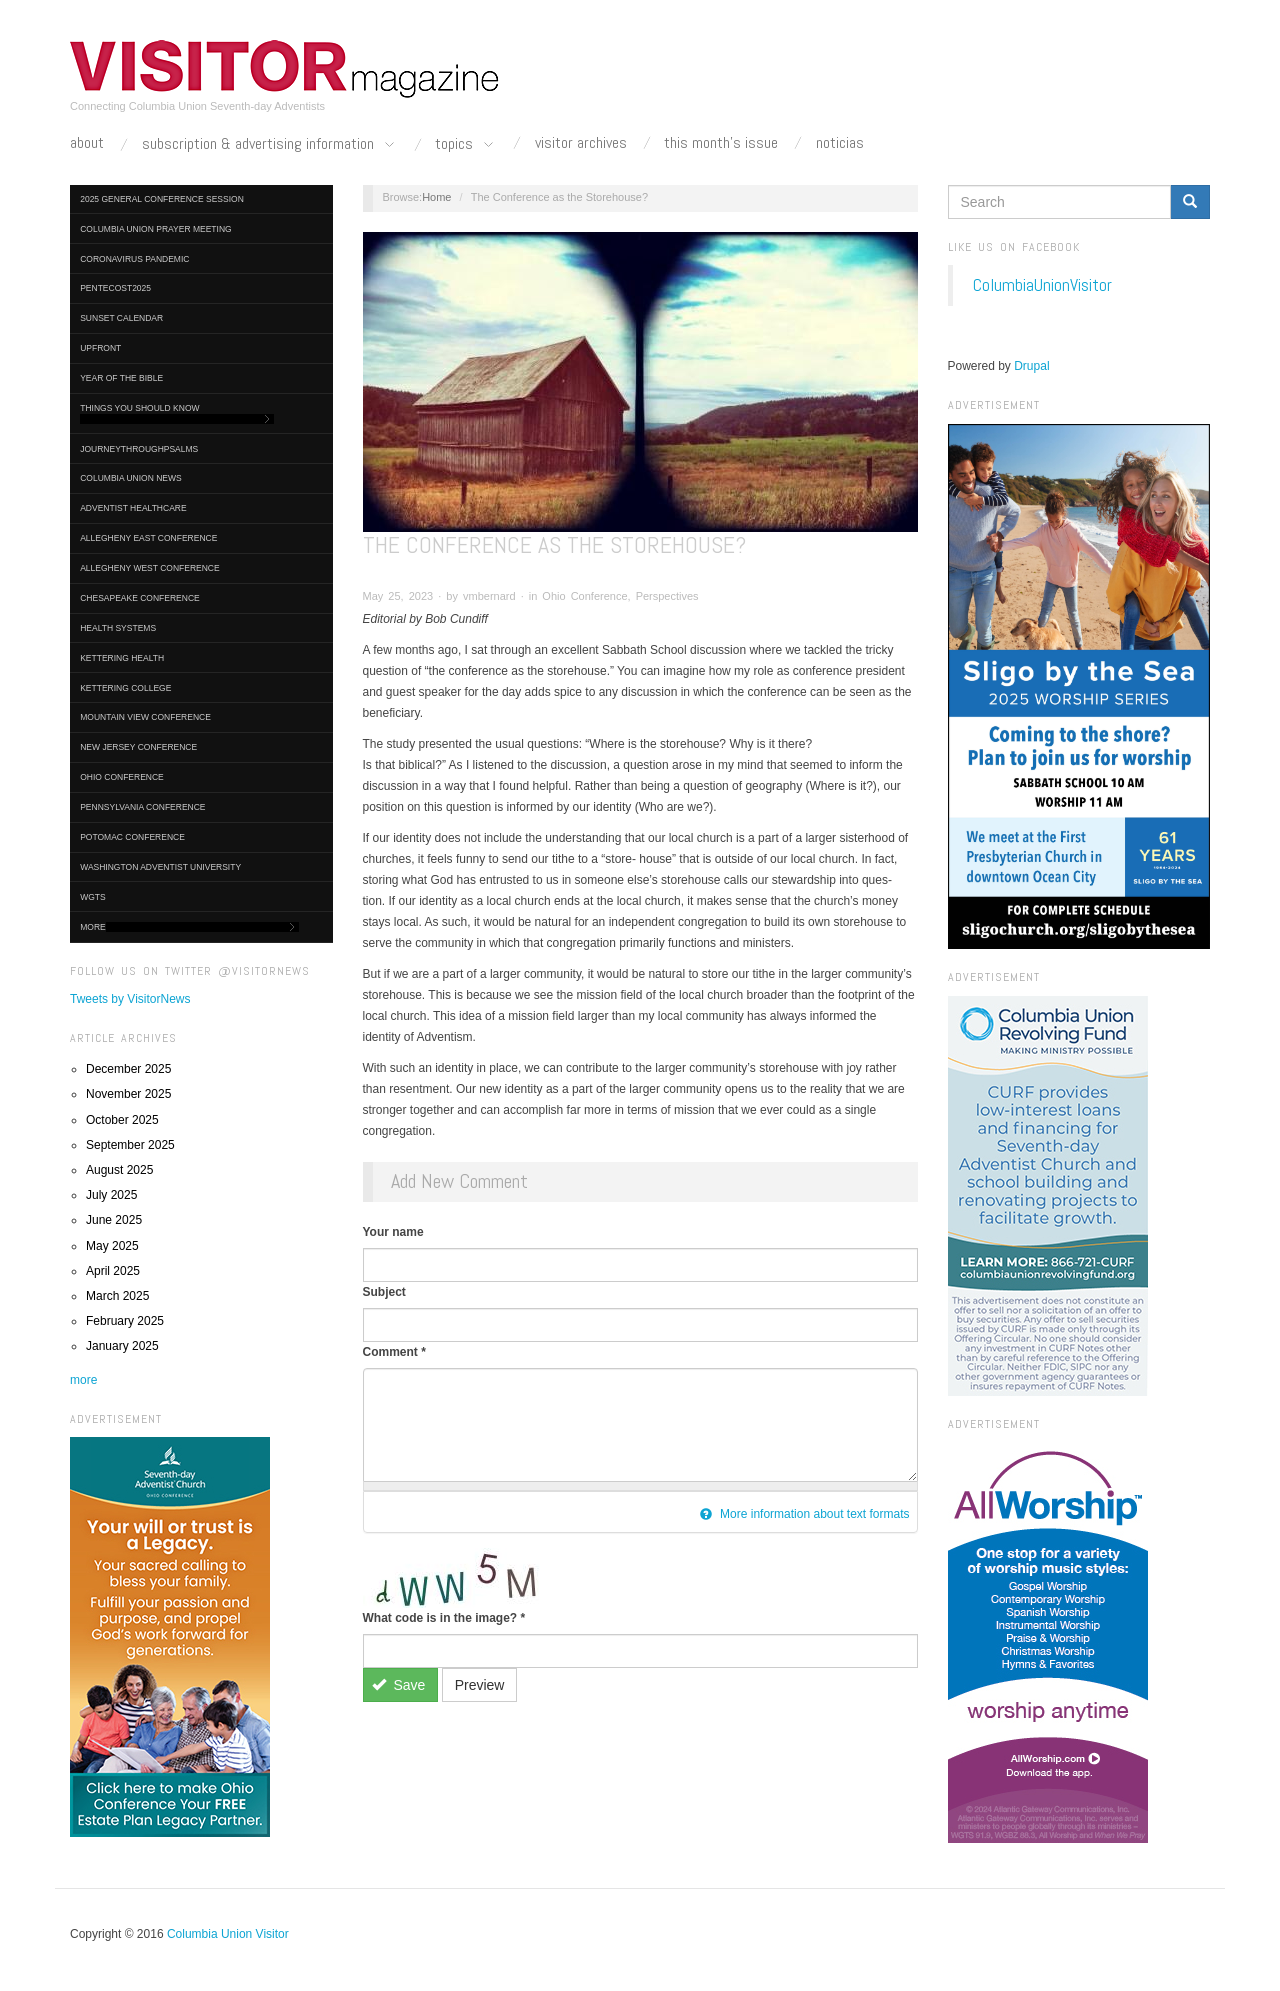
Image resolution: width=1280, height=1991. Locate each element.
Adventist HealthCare (133, 508)
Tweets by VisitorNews (130, 999)
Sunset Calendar (121, 318)
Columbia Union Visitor (228, 1934)
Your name (393, 1232)
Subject (384, 1292)
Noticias (840, 143)
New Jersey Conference (138, 747)
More (189, 927)
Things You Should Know (177, 413)
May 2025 (112, 1246)
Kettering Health (122, 658)
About (87, 143)
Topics (466, 145)
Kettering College (125, 688)
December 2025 (128, 1069)
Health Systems (118, 628)
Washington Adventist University (160, 867)
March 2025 (117, 1296)
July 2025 (111, 1195)
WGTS (93, 897)
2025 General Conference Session (162, 199)
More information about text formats (805, 1514)
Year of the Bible (121, 378)
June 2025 (114, 1220)
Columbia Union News (131, 478)
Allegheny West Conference (150, 568)
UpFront (100, 348)
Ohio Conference (122, 777)
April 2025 (113, 1271)
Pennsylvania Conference (142, 807)
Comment (394, 1352)
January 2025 (122, 1346)
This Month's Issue (721, 143)
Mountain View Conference (145, 717)
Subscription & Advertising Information (270, 145)
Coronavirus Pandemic (134, 259)
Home (436, 197)
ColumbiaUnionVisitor (1042, 285)
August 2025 (119, 1170)
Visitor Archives (581, 143)
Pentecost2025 (115, 288)
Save (398, 1685)
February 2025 (125, 1321)
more (83, 1380)
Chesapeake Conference (140, 598)
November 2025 (128, 1094)
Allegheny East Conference (148, 538)
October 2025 (122, 1120)
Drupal (1031, 366)
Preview (480, 1685)
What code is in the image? (444, 1618)
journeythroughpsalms (139, 449)
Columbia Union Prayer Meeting (155, 229)
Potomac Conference (132, 837)
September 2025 (130, 1145)
